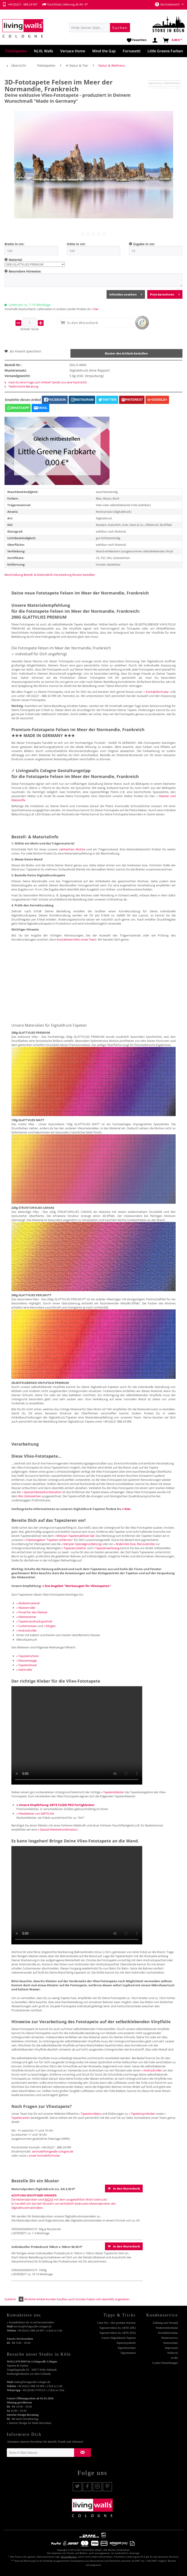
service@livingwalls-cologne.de (52, 2151)
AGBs (174, 2357)
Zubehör (14, 2299)
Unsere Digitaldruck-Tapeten (118, 2337)
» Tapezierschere (27, 1656)
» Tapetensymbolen (142, 2114)
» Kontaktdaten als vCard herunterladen (30, 2322)
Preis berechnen (165, 293)
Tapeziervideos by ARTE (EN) (118, 2332)
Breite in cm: (14, 244)
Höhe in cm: (76, 244)
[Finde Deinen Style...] (99, 27)
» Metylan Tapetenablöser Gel (74, 1536)
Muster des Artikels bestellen (126, 353)
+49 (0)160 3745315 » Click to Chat (42, 2390)
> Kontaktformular (156, 692)
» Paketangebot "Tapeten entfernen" (48, 1540)
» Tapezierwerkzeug (106, 1548)
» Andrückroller (26, 1630)
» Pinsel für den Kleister (31, 1612)
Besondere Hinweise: (25, 271)
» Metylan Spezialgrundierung (81, 1544)
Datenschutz (170, 2342)
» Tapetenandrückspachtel (34, 1621)
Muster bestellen (83, 575)
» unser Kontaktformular (43, 2155)
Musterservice (169, 2337)
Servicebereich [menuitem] (167, 4)
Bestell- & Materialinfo (38, 575)
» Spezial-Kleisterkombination (42, 1492)
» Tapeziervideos (90, 2114)
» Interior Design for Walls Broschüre (29, 2423)
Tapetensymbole (126, 2342)
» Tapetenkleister (112, 1792)
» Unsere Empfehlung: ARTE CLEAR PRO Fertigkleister (55, 1805)
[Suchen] (120, 27)
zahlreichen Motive (72, 849)
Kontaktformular (168, 2332)
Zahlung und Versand (165, 2322)
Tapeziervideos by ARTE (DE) (118, 2327)
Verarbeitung (63, 575)
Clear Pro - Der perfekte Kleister (116, 2322)
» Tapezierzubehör (74, 1548)
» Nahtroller (24, 1670)
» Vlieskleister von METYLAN (35, 1813)
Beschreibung (14, 575)
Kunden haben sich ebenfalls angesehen (102, 2299)
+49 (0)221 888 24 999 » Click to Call (39, 2386)
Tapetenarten (128, 2352)
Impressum (171, 2347)
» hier (95, 309)
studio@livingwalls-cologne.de (31, 2382)
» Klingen (50, 1626)
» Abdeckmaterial (28, 1603)
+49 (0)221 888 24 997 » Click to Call (39, 2330)
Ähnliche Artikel (34, 2299)
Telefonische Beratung (21, 386)
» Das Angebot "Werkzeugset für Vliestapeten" (76, 1586)
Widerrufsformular (167, 2327)
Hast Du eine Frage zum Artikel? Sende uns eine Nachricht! (46, 382)
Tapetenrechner (126, 2347)
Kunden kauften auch (60, 2299)
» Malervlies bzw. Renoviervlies (134, 1544)
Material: (15, 260)
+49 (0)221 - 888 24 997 (19, 4)
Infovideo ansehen (125, 293)
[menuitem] (99, 27)
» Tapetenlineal (26, 1665)
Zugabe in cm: (144, 244)
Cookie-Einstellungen (165, 2362)
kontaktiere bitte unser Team (76, 939)
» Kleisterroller (25, 1608)
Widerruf (172, 2352)
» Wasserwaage (26, 1660)
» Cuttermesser (26, 1626)
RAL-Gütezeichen (29, 1496)
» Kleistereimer (26, 1617)
